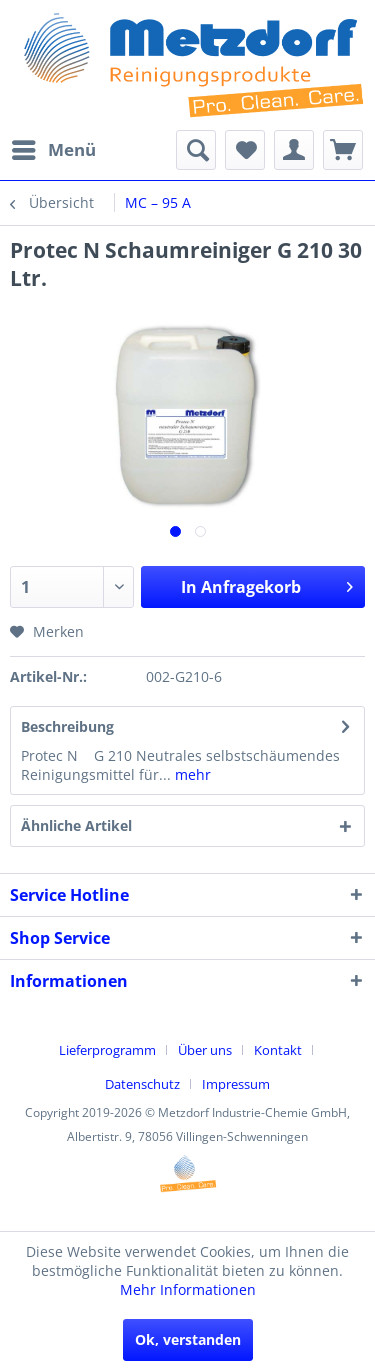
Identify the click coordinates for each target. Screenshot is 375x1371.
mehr (191, 774)
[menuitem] (53, 150)
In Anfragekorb (267, 584)
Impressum (236, 1084)
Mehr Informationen (188, 1289)
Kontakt (278, 1050)
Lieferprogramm (107, 1050)
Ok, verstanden (188, 1339)
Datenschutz (142, 1084)
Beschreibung (67, 726)
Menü (54, 147)
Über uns (205, 1050)
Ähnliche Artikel (76, 825)
